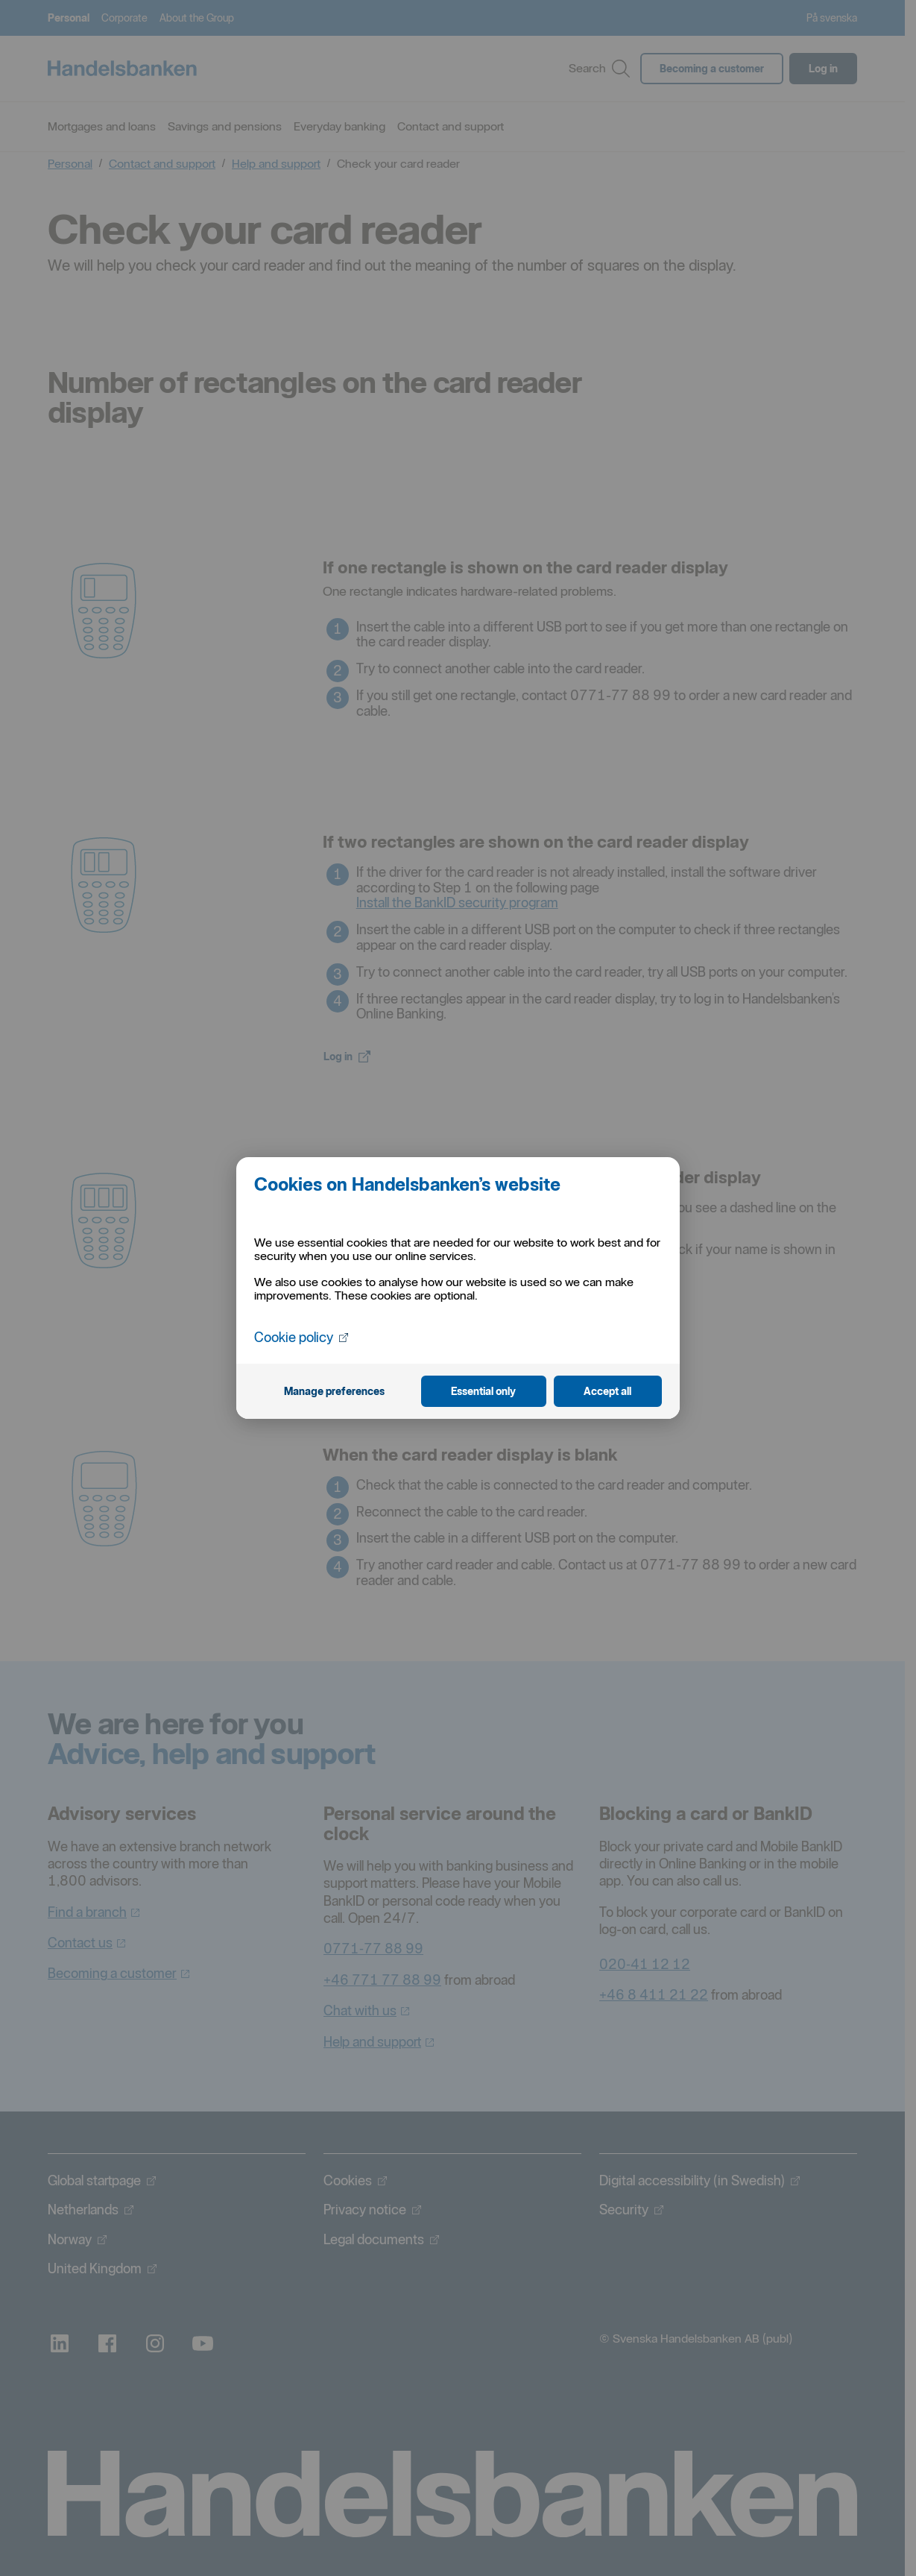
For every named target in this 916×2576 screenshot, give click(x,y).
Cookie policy (301, 1337)
